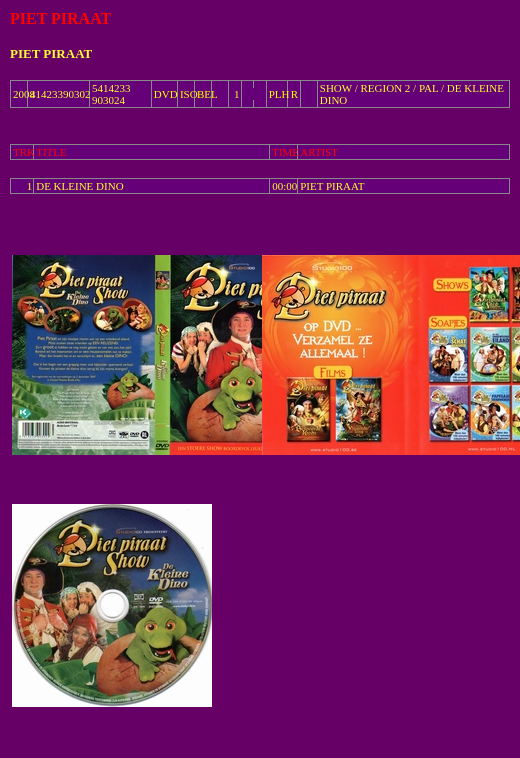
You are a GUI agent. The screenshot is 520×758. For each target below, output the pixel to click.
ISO (189, 94)
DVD (166, 94)
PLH (279, 94)
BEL (207, 94)
